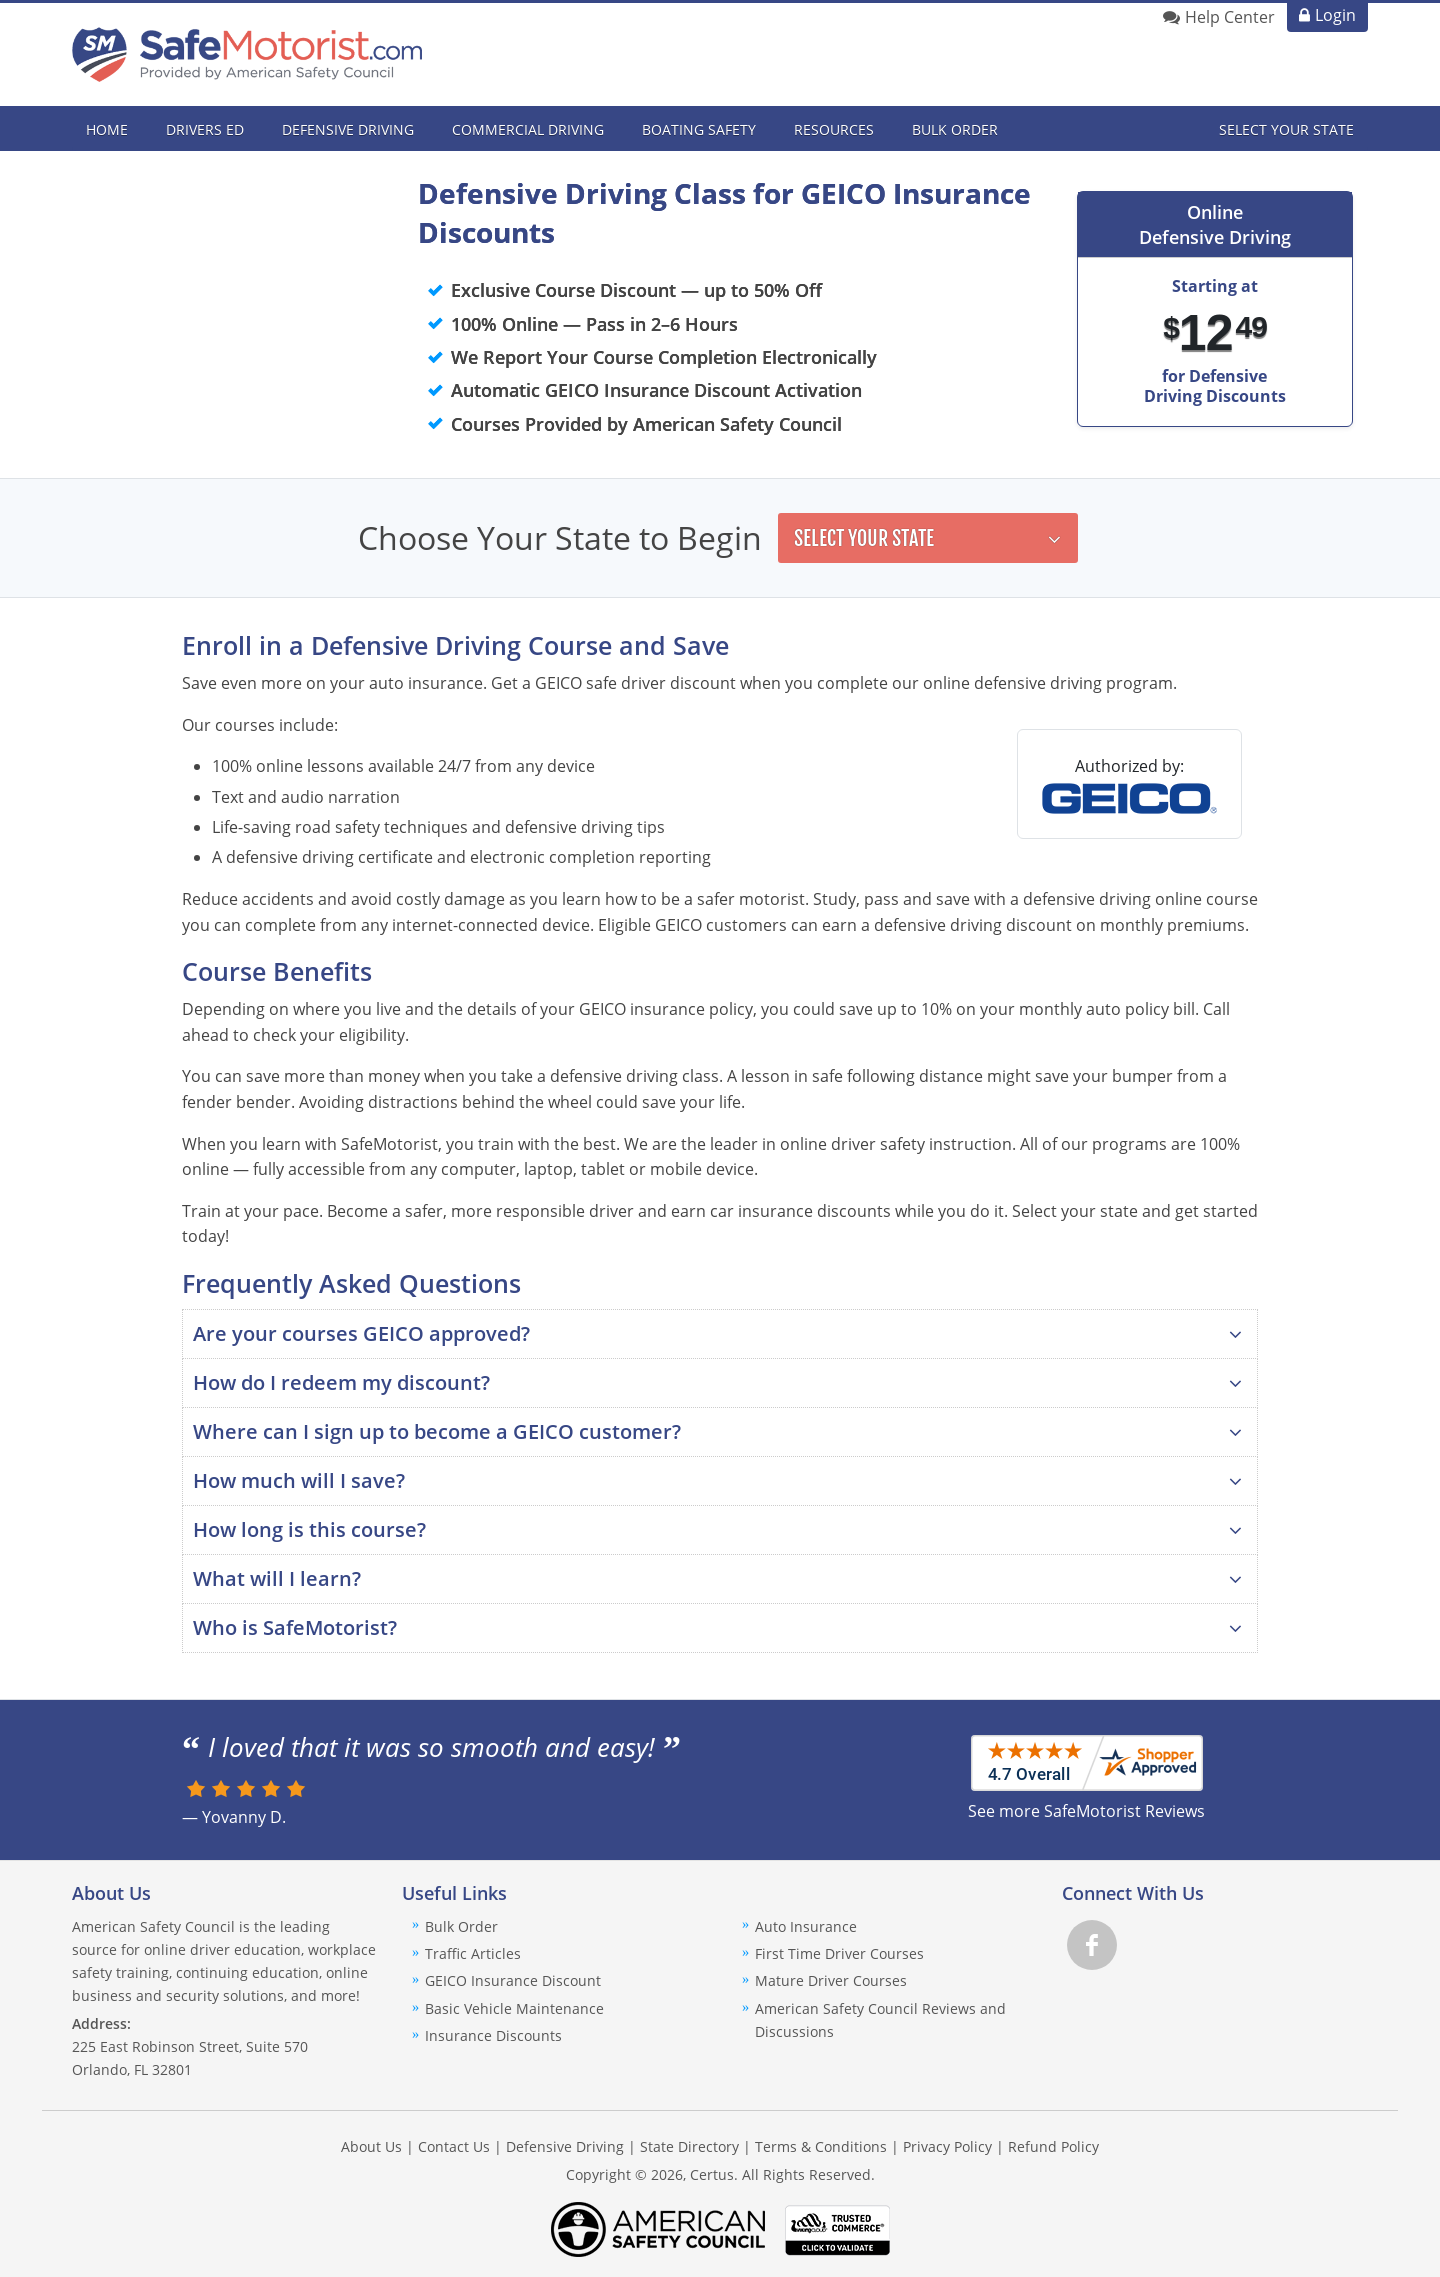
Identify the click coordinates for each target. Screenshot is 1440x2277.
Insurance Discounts (493, 2035)
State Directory (689, 2146)
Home (107, 129)
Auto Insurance (806, 1926)
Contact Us (454, 2146)
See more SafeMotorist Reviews (1086, 1811)
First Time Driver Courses (839, 1953)
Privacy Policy (947, 2146)
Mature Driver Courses (831, 1980)
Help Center (1230, 17)
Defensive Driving (565, 2146)
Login (1335, 15)
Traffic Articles (473, 1953)
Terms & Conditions (821, 2146)
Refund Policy (1053, 2146)
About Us (371, 2146)
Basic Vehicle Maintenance (514, 2008)
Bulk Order (955, 129)
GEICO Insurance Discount (513, 1980)
